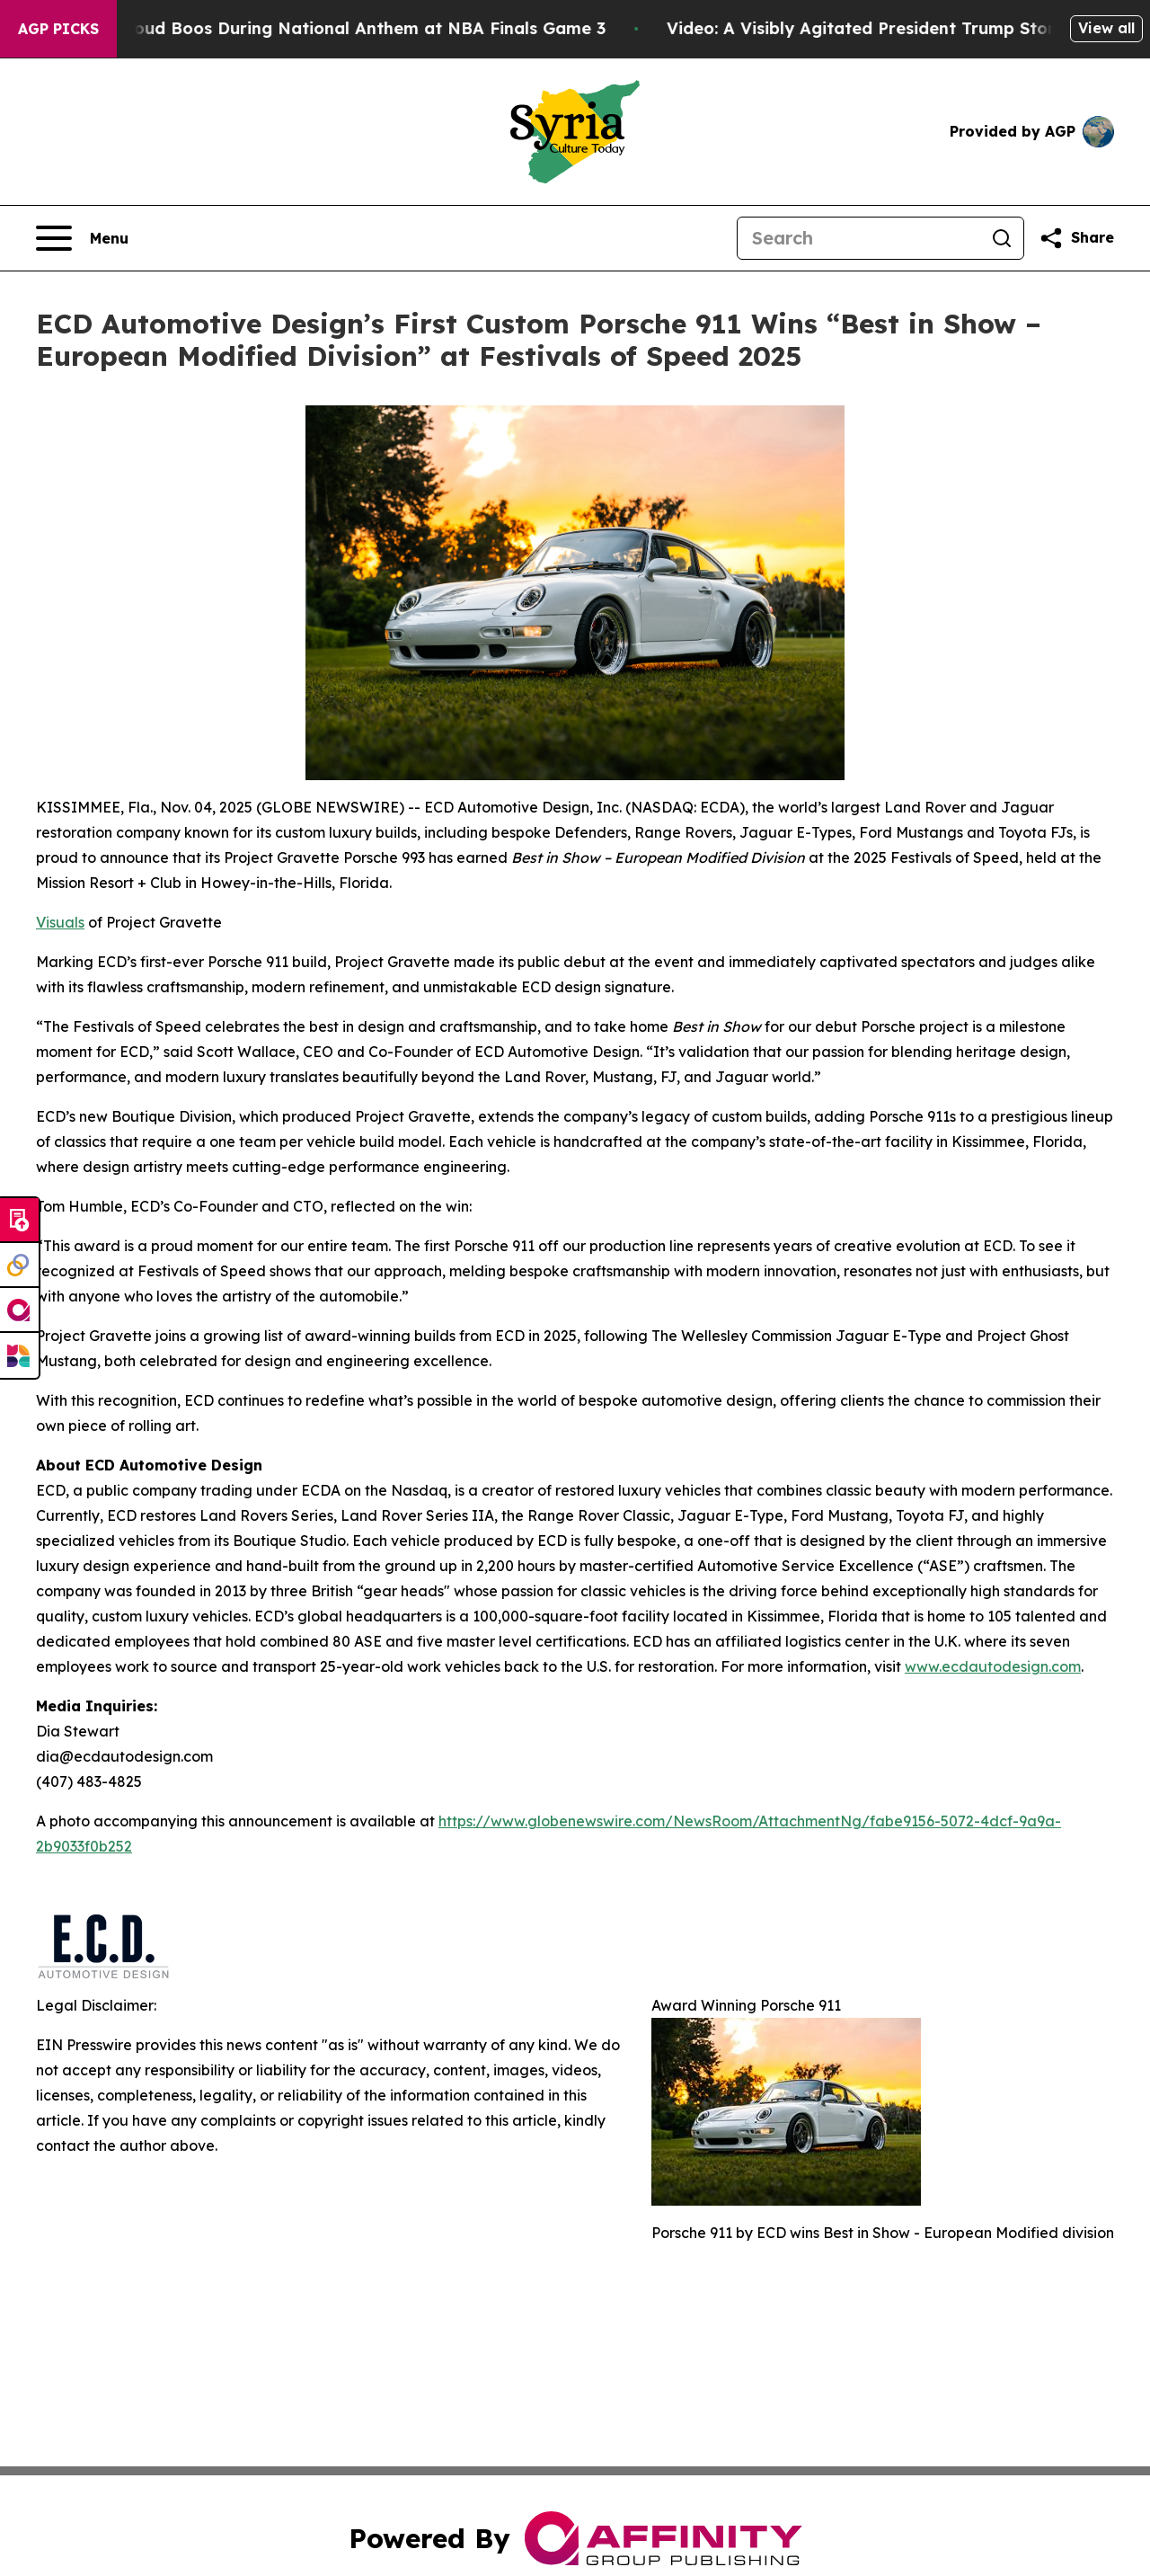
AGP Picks (58, 29)
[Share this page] (1076, 238)
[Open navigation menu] (82, 238)
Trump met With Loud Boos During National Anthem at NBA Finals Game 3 (313, 28)
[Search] (859, 238)
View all (1106, 28)
